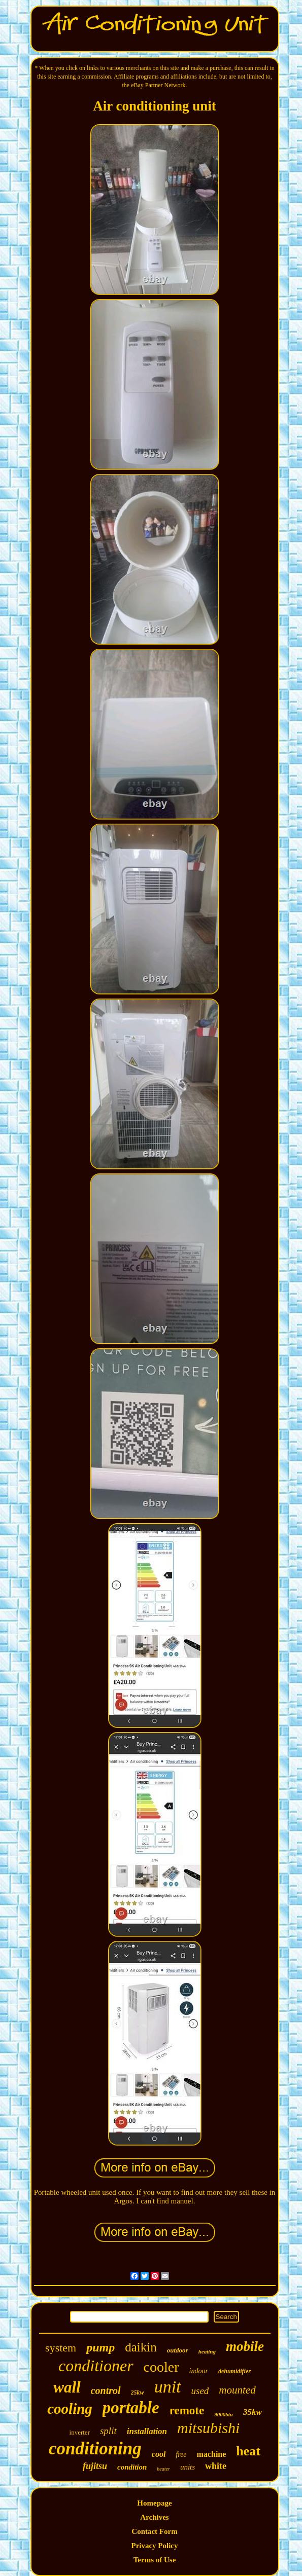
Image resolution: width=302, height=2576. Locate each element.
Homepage (154, 2503)
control (106, 2390)
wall (66, 2387)
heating (207, 2351)
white (215, 2466)
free (181, 2454)
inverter (80, 2432)
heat (248, 2451)
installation (147, 2431)
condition (132, 2467)
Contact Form (154, 2531)
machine (211, 2454)
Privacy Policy (154, 2546)
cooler (161, 2367)
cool (159, 2454)
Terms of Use (154, 2560)
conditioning (95, 2448)
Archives (154, 2517)
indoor (198, 2371)
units (187, 2467)
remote (187, 2410)
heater (163, 2469)
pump (100, 2347)
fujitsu (95, 2466)
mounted (237, 2390)
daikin (141, 2347)
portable (131, 2408)
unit (167, 2386)
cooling (69, 2409)
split (108, 2430)
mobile (245, 2346)
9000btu (223, 2414)
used (200, 2390)
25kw (137, 2392)
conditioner (95, 2366)
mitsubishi (208, 2427)
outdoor (177, 2350)
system (60, 2347)
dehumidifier (234, 2371)
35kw (252, 2412)
